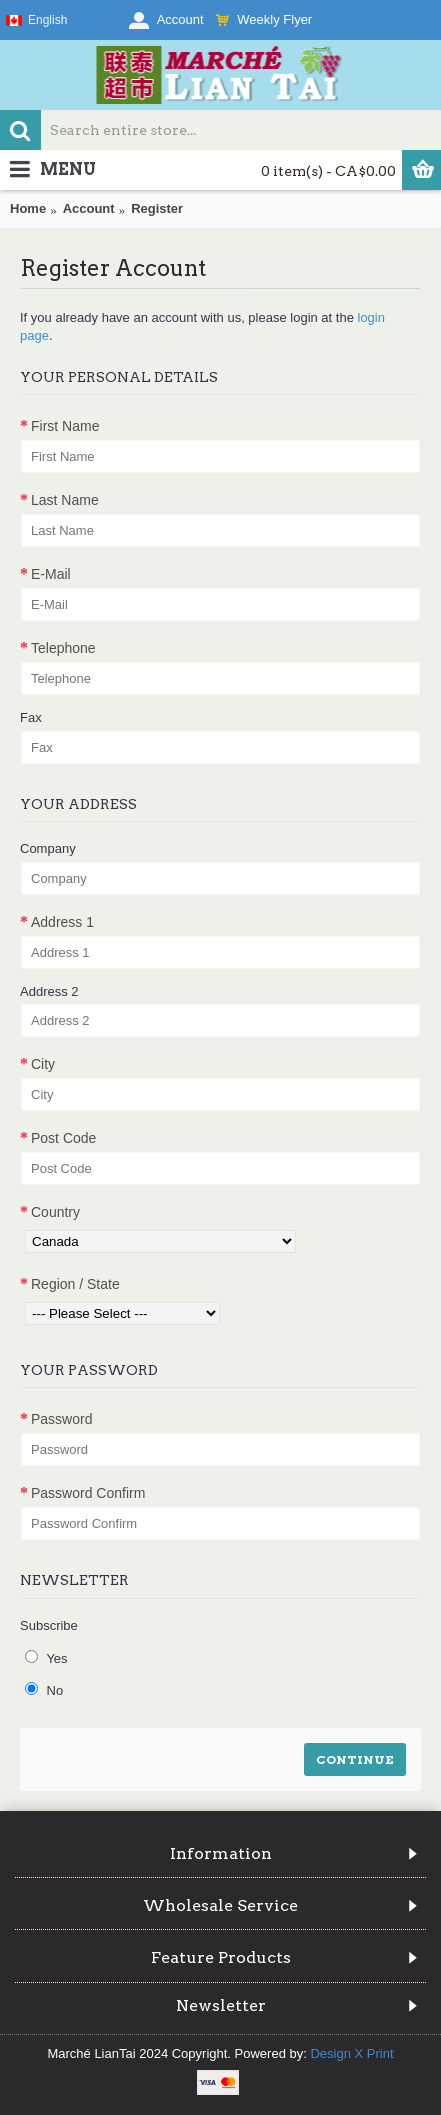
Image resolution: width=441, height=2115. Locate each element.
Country (55, 1212)
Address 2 (49, 991)
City (43, 1064)
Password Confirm (88, 1493)
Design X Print (351, 2053)
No (44, 1690)
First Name (65, 426)
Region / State (75, 1284)
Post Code (63, 1138)
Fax (31, 717)
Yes (46, 1658)
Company (48, 848)
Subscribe (49, 1625)
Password (61, 1419)
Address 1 (62, 922)
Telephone (63, 648)
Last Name (65, 500)
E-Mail (51, 574)
